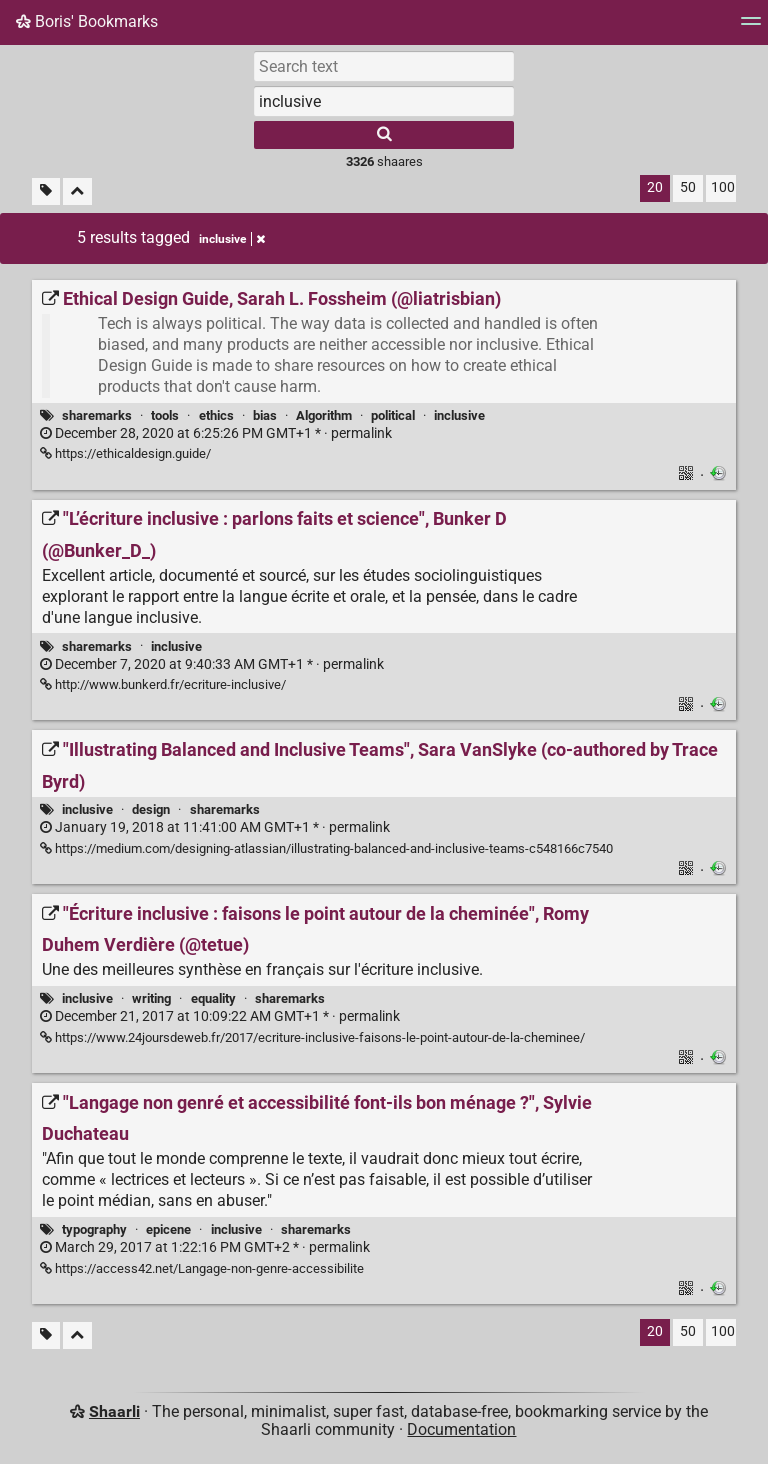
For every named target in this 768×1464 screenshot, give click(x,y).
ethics (216, 415)
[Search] (384, 135)
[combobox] (384, 101)
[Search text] (384, 66)
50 (688, 187)
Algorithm (324, 415)
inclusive (459, 415)
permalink (216, 433)
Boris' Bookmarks (87, 21)
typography (94, 1229)
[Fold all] (77, 191)
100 (723, 187)
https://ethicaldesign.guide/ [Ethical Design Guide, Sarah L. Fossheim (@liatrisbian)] (125, 453)
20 (655, 187)
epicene (168, 1229)
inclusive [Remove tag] (232, 239)
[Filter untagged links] (46, 191)
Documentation (461, 1429)
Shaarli (114, 1411)
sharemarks (97, 415)
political (393, 415)
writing (151, 998)
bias (265, 415)
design (151, 809)
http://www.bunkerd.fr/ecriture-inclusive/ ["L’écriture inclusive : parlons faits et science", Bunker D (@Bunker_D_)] (163, 684)
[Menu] (751, 27)
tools (165, 415)
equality (213, 998)
